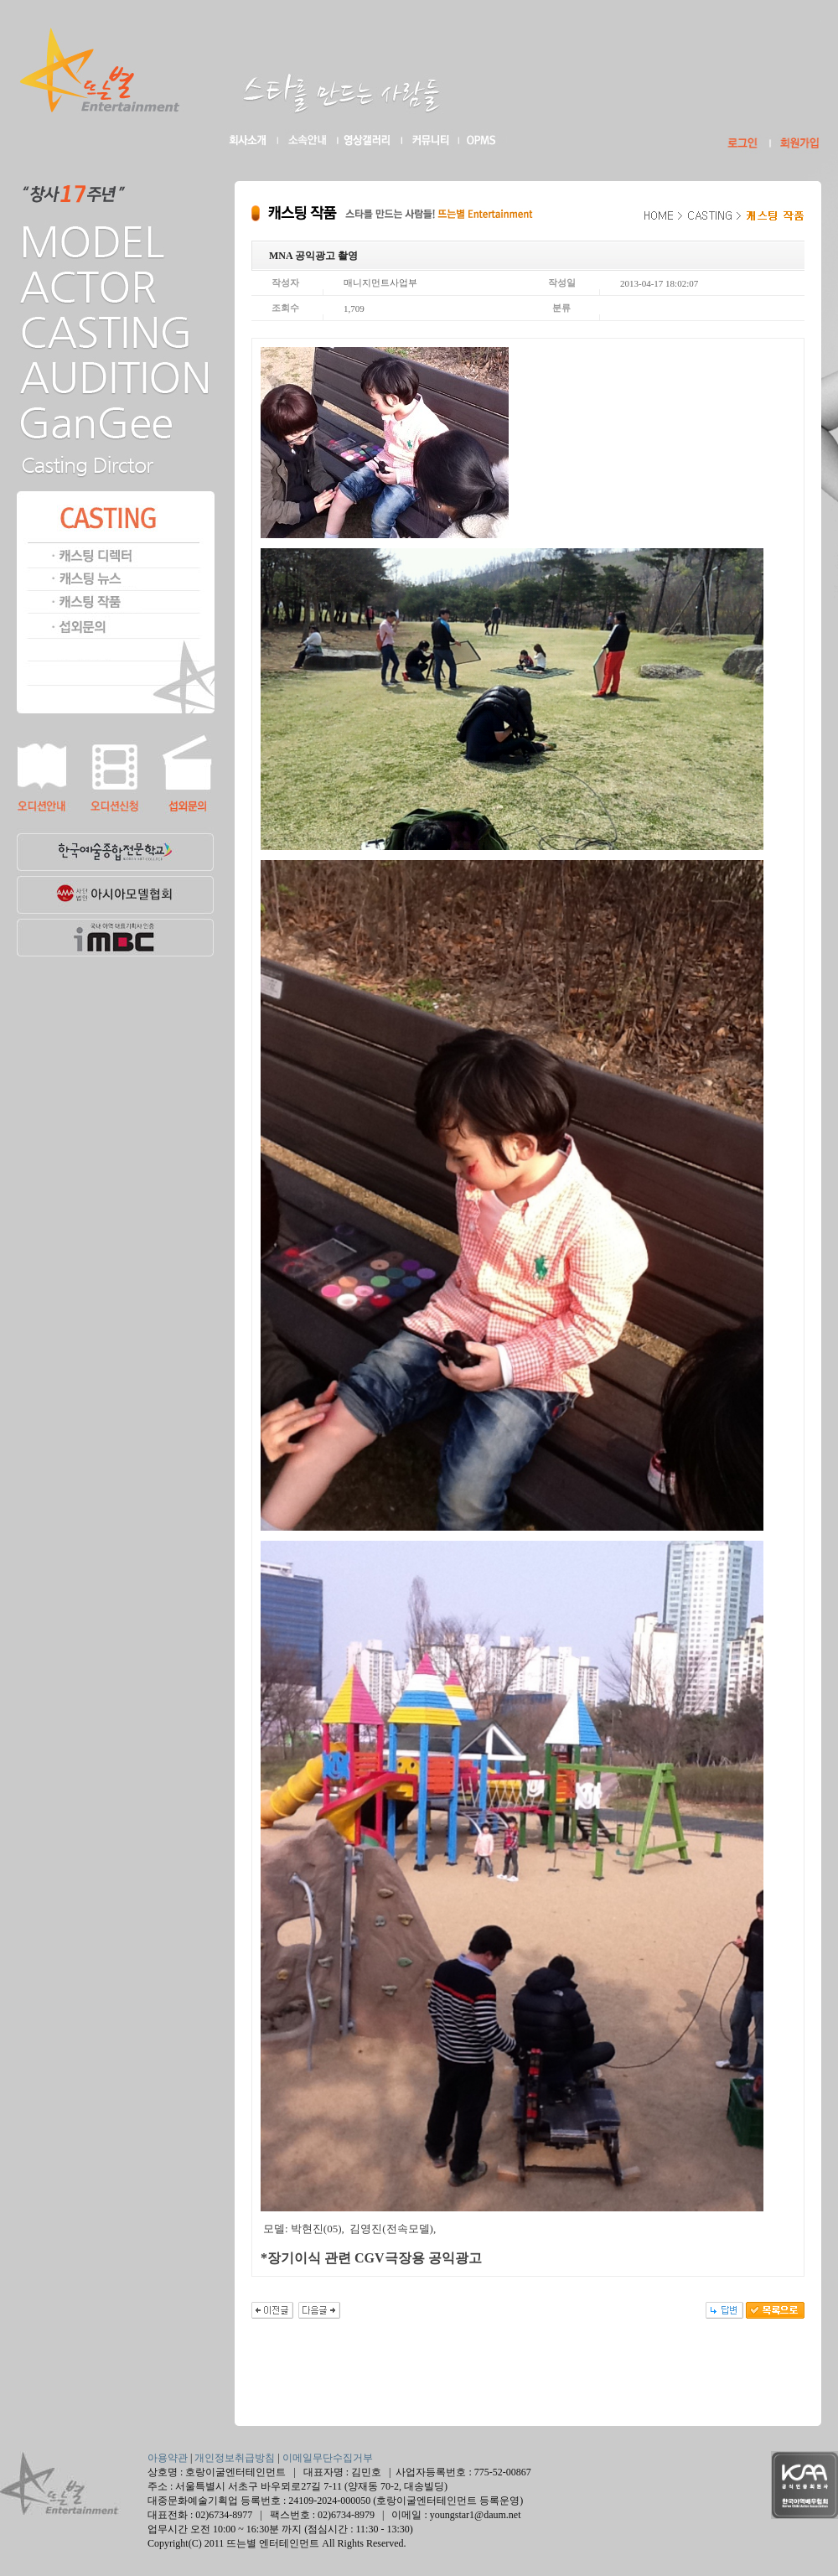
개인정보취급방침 (234, 2458)
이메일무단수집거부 (327, 2458)
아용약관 (167, 2458)
